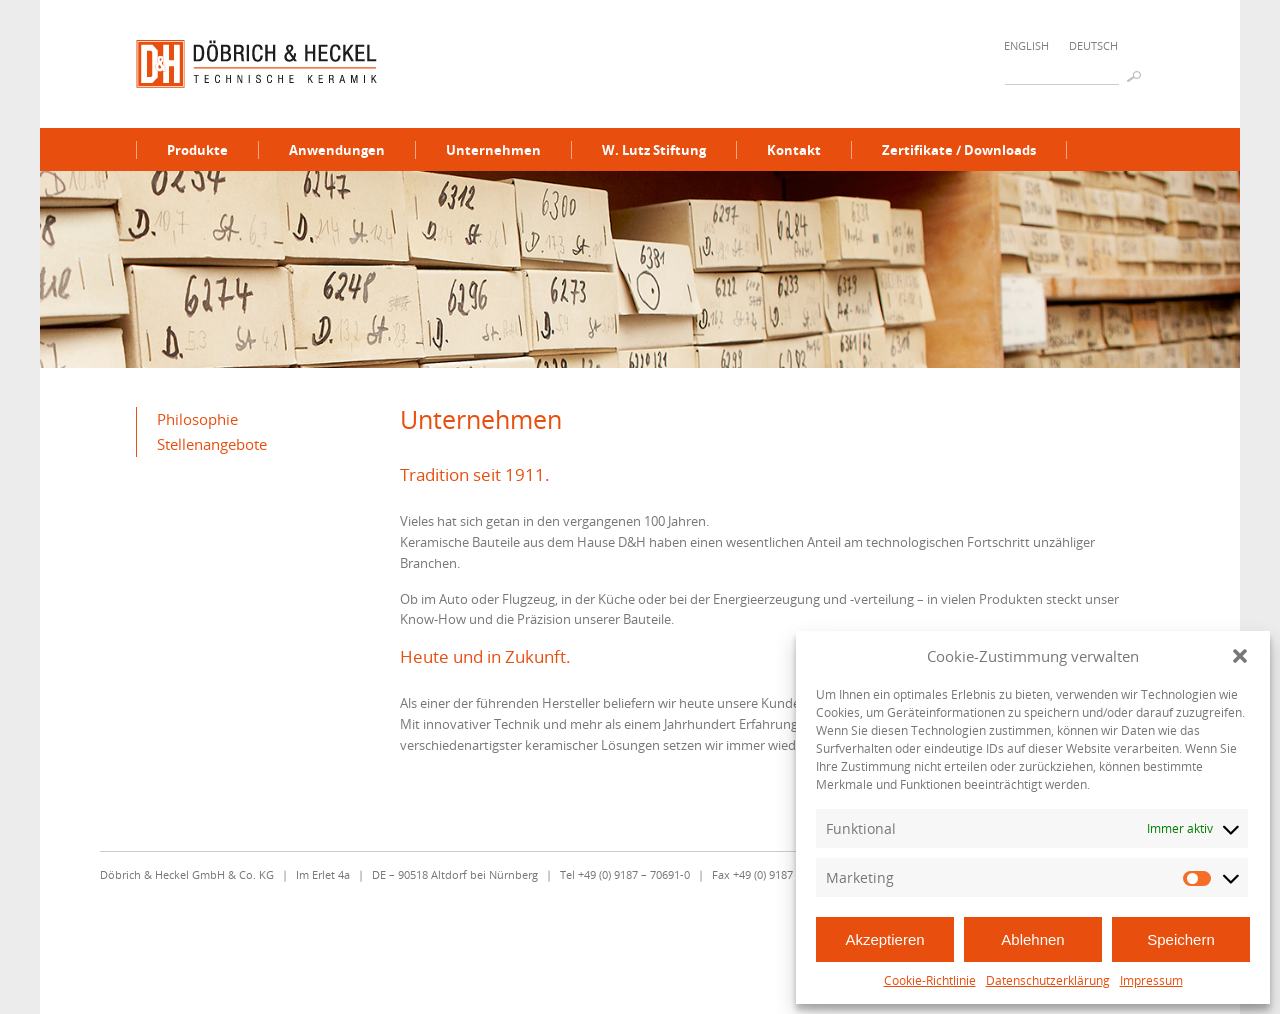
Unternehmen (493, 150)
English (1026, 45)
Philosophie (197, 419)
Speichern (1181, 939)
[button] (1240, 656)
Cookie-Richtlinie (930, 980)
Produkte (197, 150)
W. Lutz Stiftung (654, 150)
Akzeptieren (884, 939)
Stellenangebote (212, 444)
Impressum (1151, 980)
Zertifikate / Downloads (959, 150)
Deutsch (1093, 45)
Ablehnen (1032, 939)
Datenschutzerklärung (1048, 980)
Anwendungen (337, 150)
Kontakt (794, 150)
